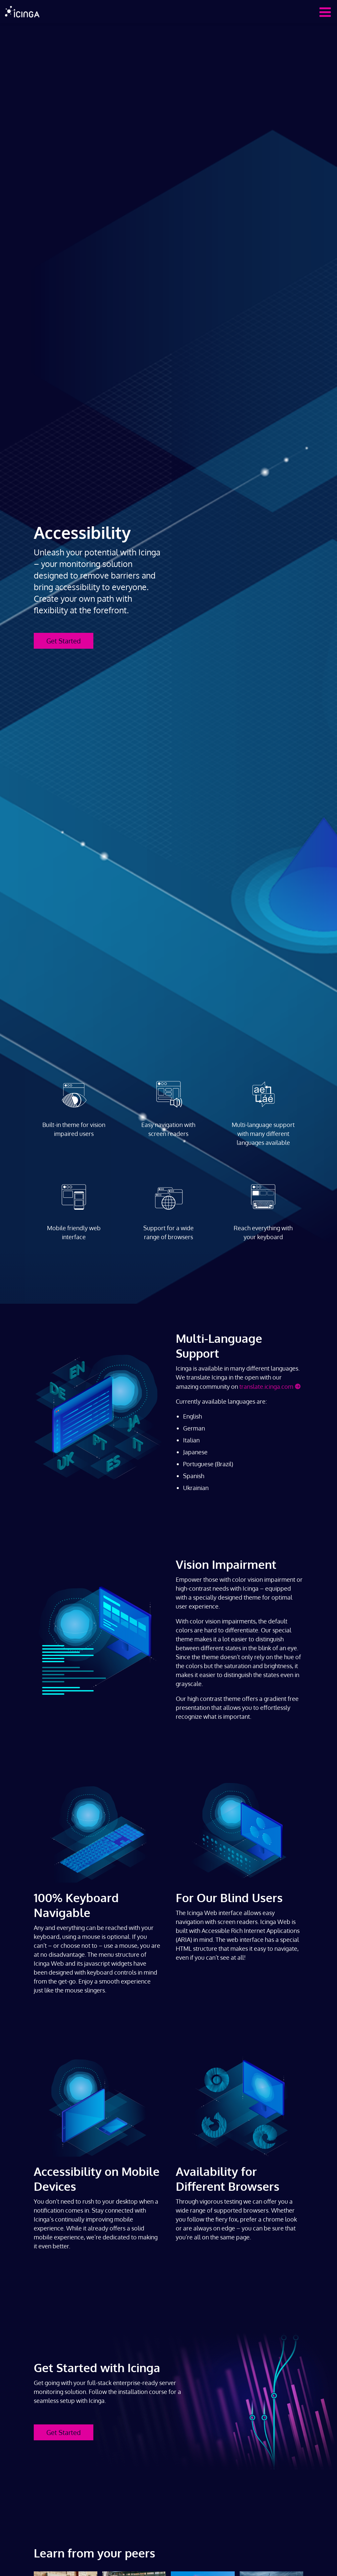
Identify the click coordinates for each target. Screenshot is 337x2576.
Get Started (63, 640)
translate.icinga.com (266, 1386)
